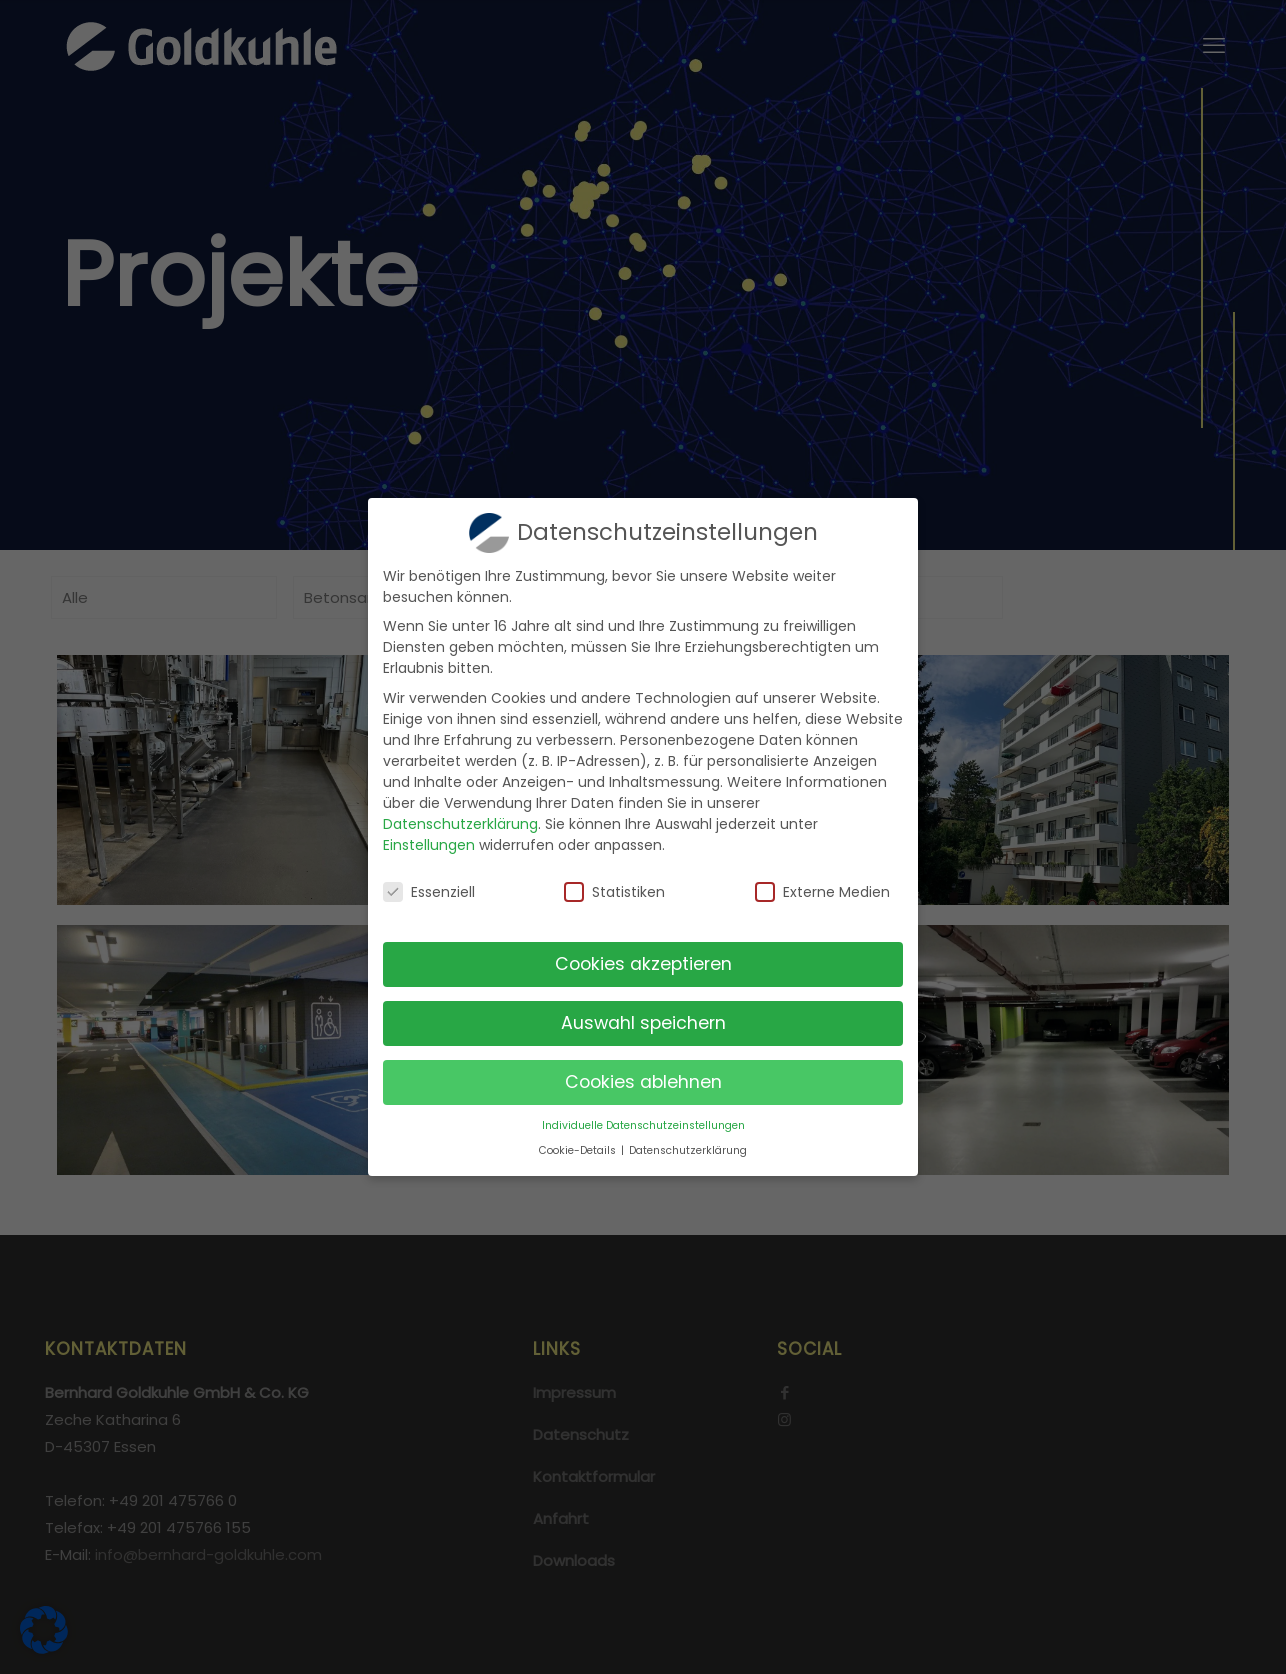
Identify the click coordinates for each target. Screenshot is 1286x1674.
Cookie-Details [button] (579, 1146)
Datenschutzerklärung (460, 820)
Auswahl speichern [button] (643, 1019)
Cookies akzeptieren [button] (643, 960)
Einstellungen (429, 841)
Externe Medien (822, 888)
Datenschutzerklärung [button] (688, 1146)
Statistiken (614, 888)
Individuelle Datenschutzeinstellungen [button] (643, 1121)
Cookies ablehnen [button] (643, 1078)
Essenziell (429, 888)
